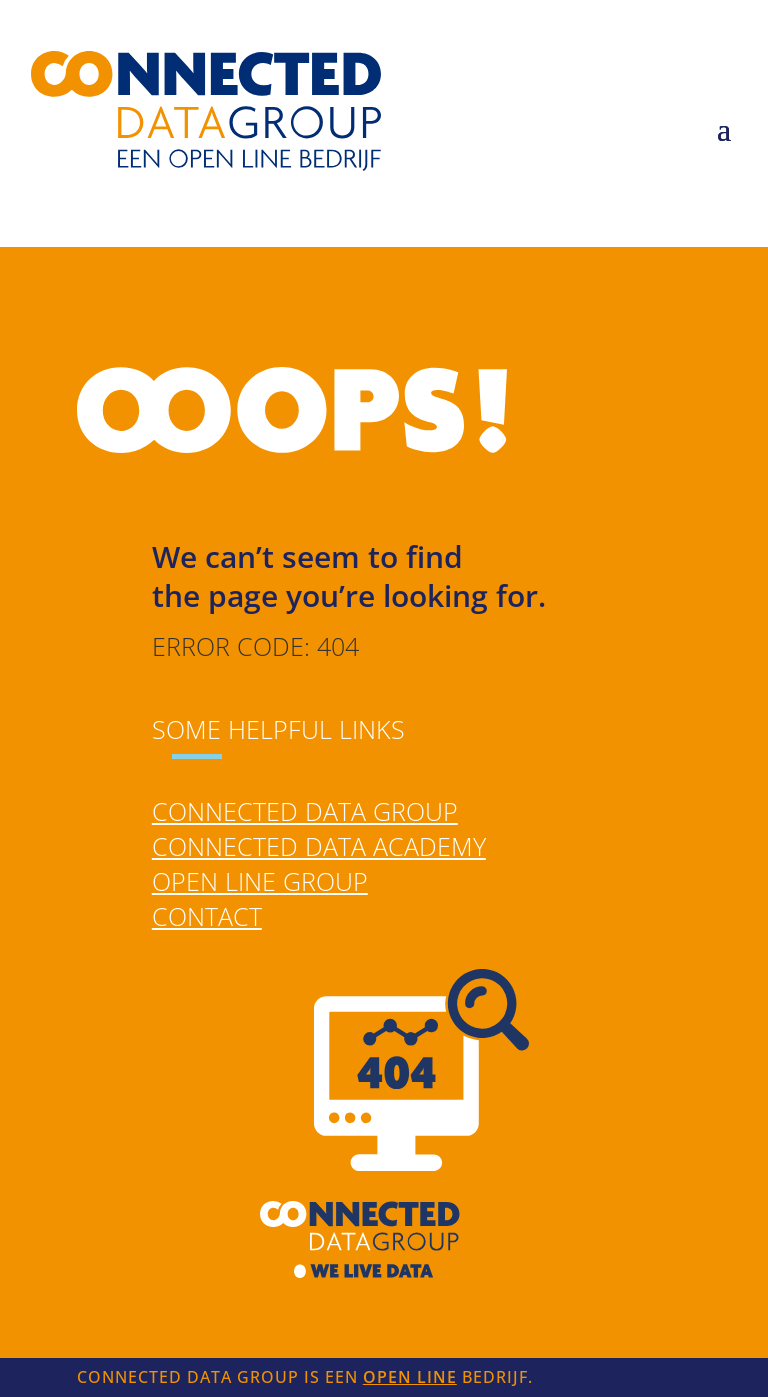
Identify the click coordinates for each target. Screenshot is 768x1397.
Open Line (410, 1377)
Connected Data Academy (319, 846)
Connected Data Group (305, 811)
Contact (207, 916)
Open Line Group (260, 881)
